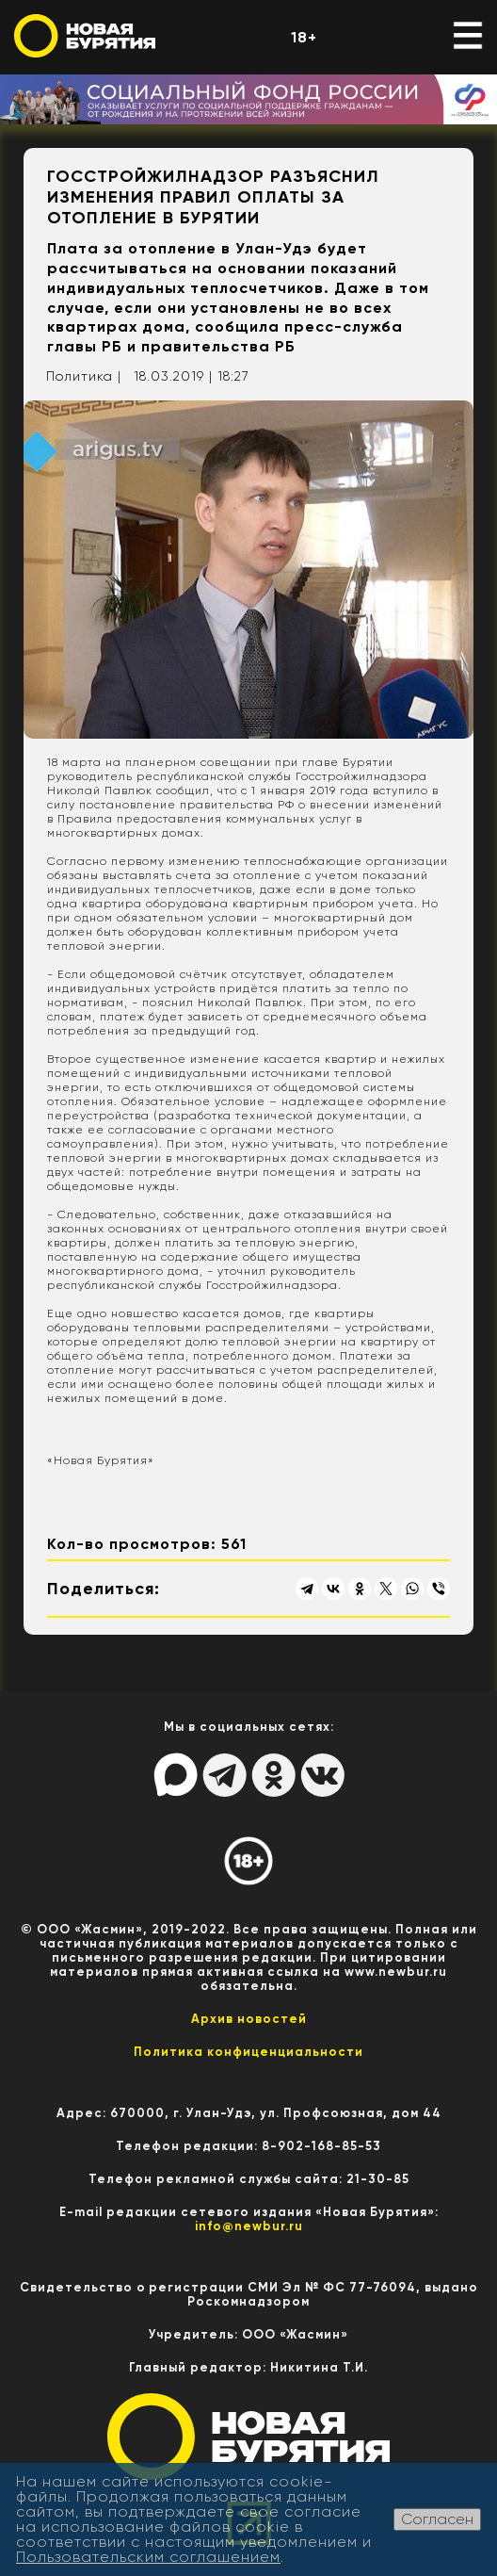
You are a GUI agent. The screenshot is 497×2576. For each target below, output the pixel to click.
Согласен (437, 2519)
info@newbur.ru (249, 2226)
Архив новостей (249, 2019)
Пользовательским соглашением (148, 2557)
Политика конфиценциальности (248, 2052)
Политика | (83, 375)
